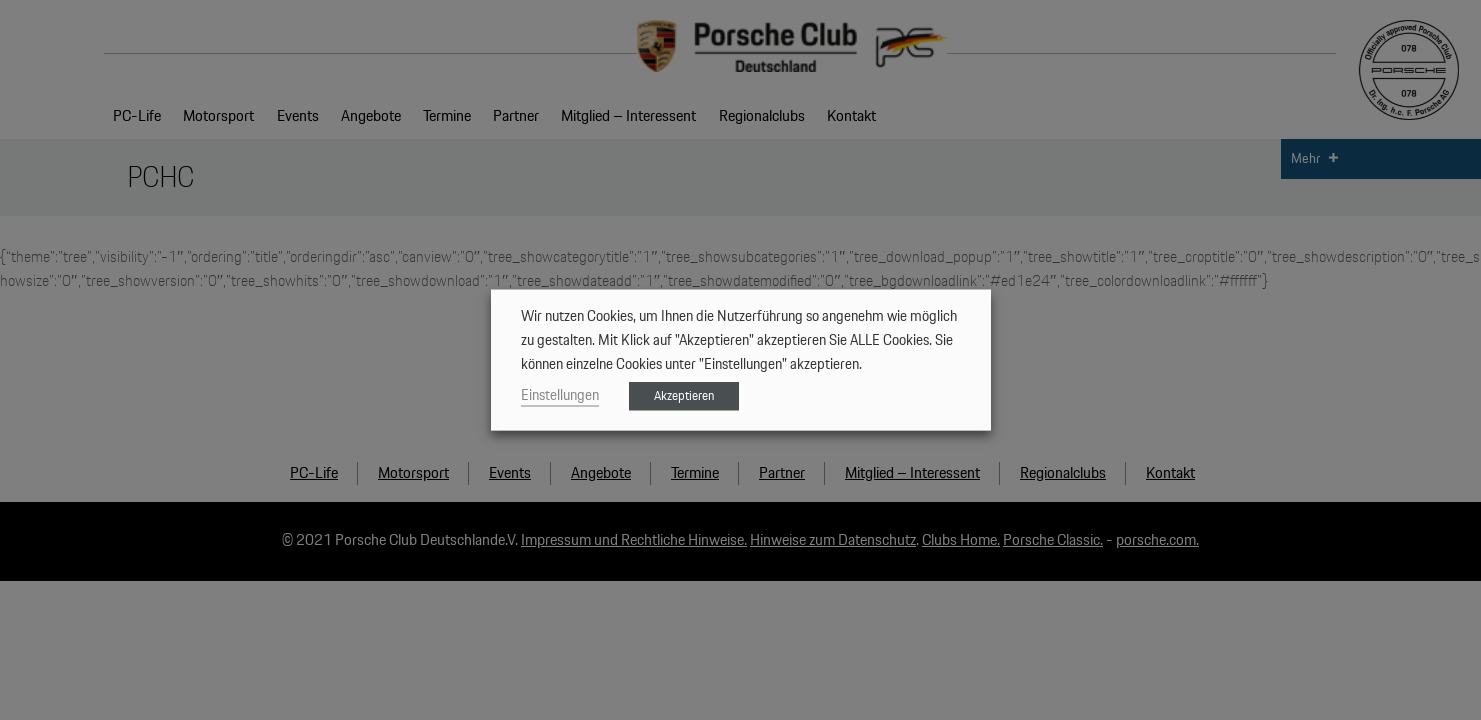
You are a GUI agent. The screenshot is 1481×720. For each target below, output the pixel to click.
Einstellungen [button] (560, 395)
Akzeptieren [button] (684, 396)
